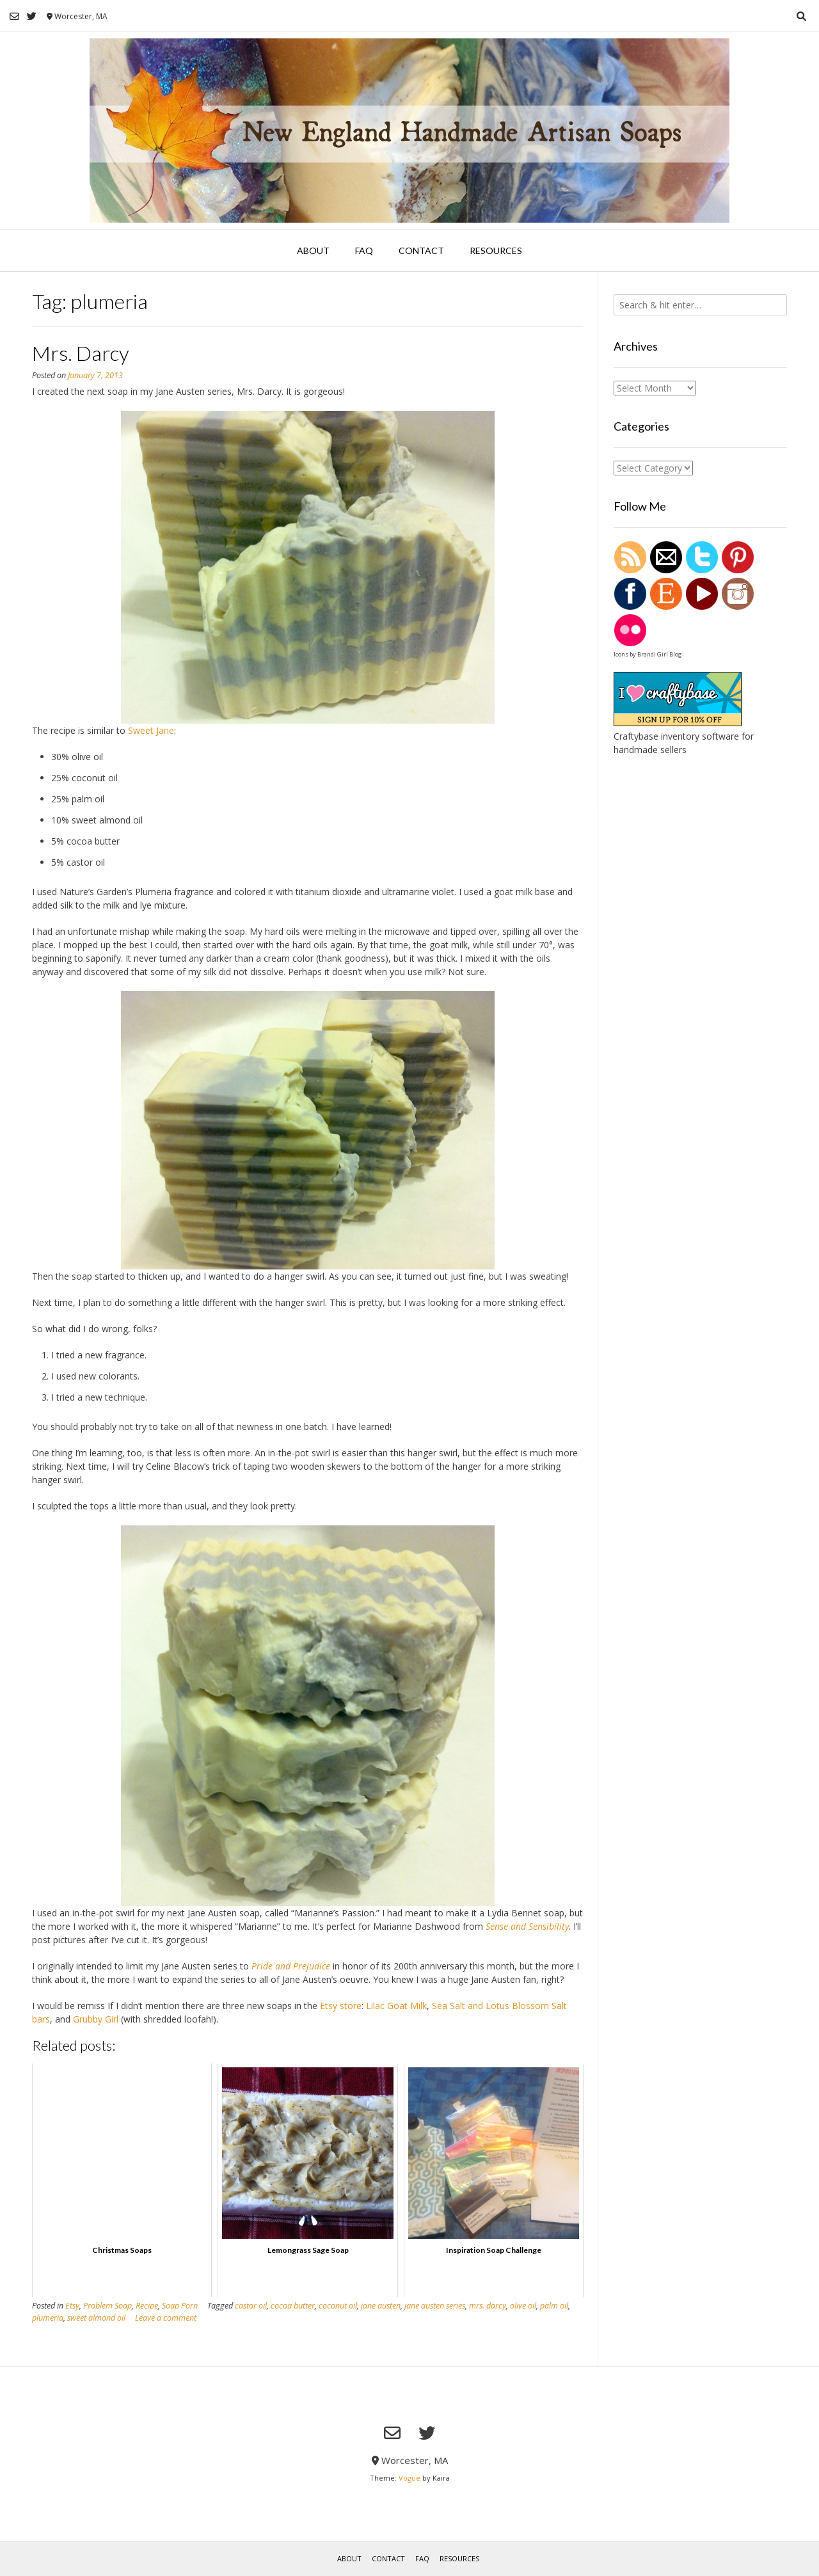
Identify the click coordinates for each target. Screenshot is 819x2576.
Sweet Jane (151, 730)
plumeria (47, 2317)
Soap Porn (180, 2305)
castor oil (251, 2305)
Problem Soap (107, 2305)
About (313, 250)
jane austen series (434, 2305)
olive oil (523, 2305)
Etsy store (341, 2006)
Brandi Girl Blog (659, 654)
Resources (496, 250)
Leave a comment (165, 2317)
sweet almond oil (96, 2317)
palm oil (554, 2305)
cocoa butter (293, 2305)
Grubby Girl (95, 2019)
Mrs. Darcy (80, 352)
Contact (421, 250)
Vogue (409, 2478)
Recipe (147, 2305)
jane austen (381, 2305)
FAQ (364, 250)
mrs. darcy (487, 2305)
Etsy (72, 2305)
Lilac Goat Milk (396, 2006)
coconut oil (338, 2305)
